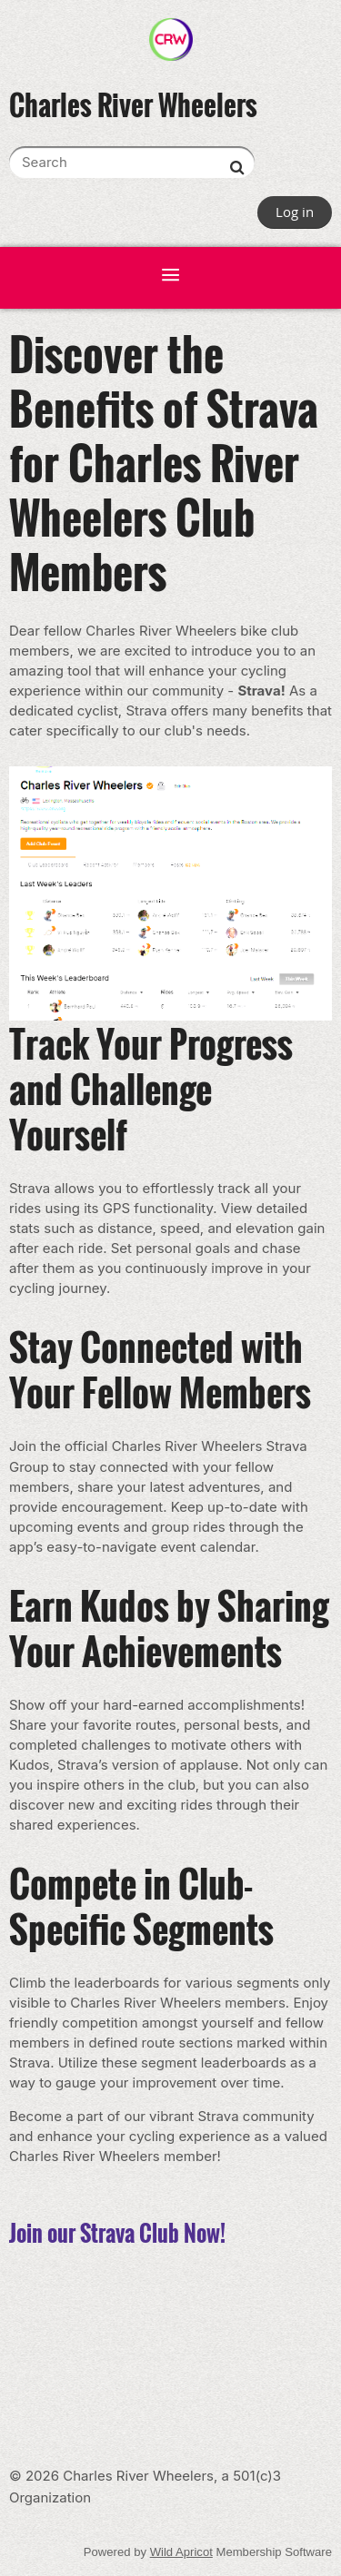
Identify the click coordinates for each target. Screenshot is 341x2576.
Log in (295, 211)
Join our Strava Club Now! (117, 2232)
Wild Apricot (181, 2552)
